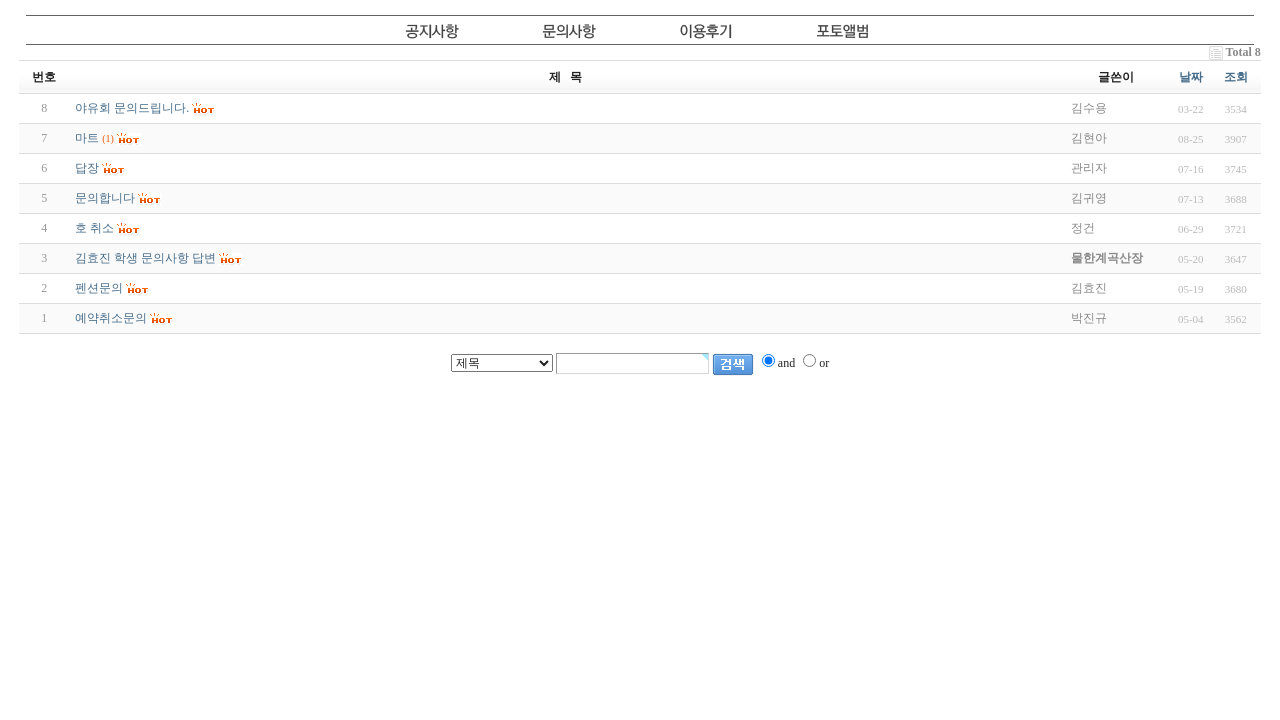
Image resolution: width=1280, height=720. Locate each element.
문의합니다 (105, 198)
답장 (87, 168)
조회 (1236, 77)
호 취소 (94, 228)
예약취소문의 (111, 318)
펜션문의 (99, 288)
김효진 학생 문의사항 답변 (145, 258)
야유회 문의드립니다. (132, 108)
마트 (87, 138)
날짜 (1191, 77)
